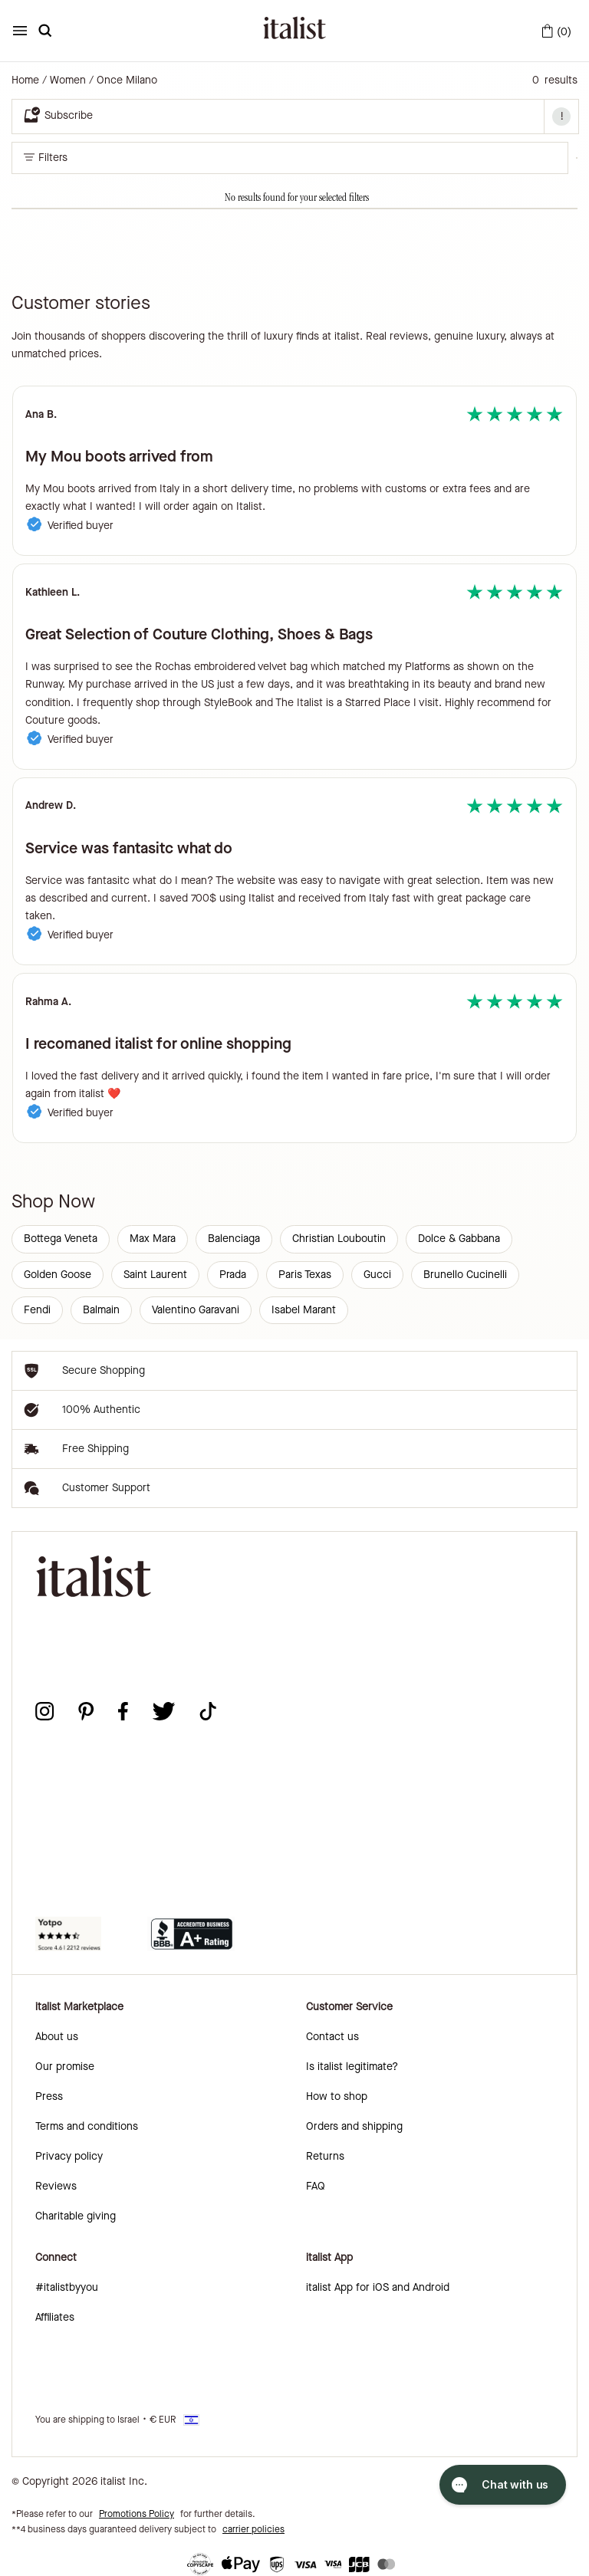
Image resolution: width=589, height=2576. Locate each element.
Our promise (64, 2066)
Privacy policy (69, 2156)
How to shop (336, 2096)
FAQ (315, 2186)
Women (68, 80)
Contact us (332, 2036)
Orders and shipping (354, 2126)
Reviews (56, 2186)
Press (49, 2096)
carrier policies (253, 2529)
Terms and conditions (86, 2126)
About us (56, 2036)
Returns (325, 2156)
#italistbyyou (66, 2287)
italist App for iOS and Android (377, 2287)
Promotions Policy (136, 2514)
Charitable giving (75, 2216)
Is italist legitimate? (352, 2066)
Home (25, 80)
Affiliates (54, 2317)
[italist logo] (294, 30)
